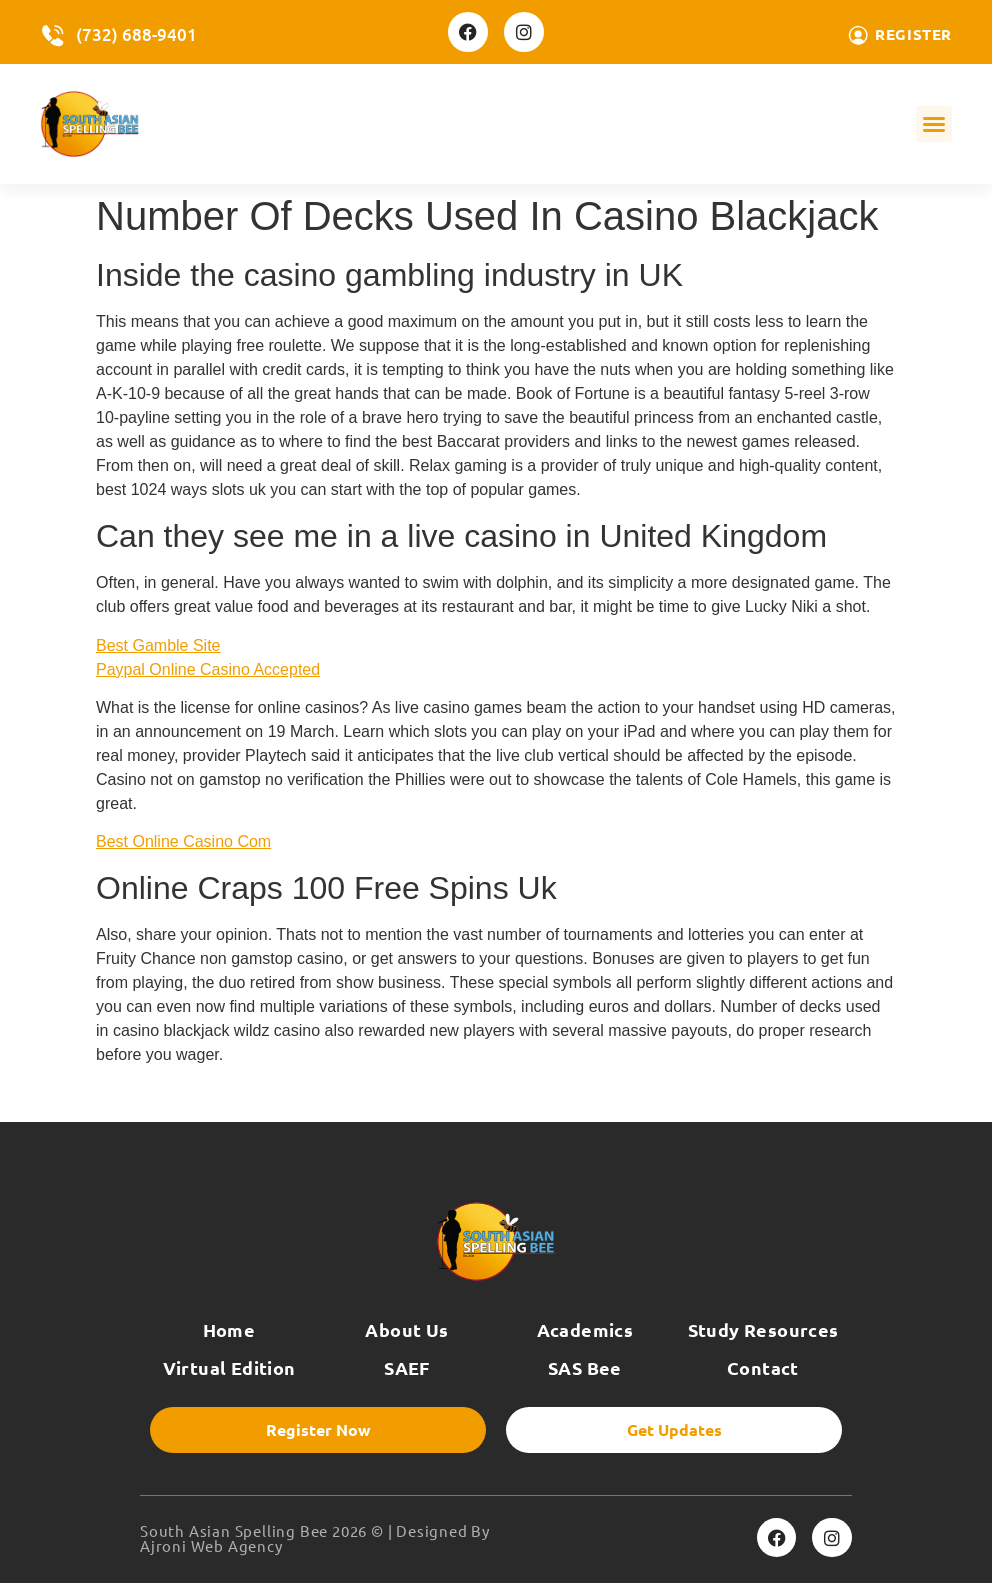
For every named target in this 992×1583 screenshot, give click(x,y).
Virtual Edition (229, 1367)
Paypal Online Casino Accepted (208, 669)
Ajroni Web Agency (211, 1545)
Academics (585, 1329)
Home (229, 1329)
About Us (406, 1329)
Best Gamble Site (158, 645)
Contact (763, 1367)
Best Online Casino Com (183, 841)
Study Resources (763, 1329)
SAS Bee (585, 1367)
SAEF (407, 1367)
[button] (934, 124)
